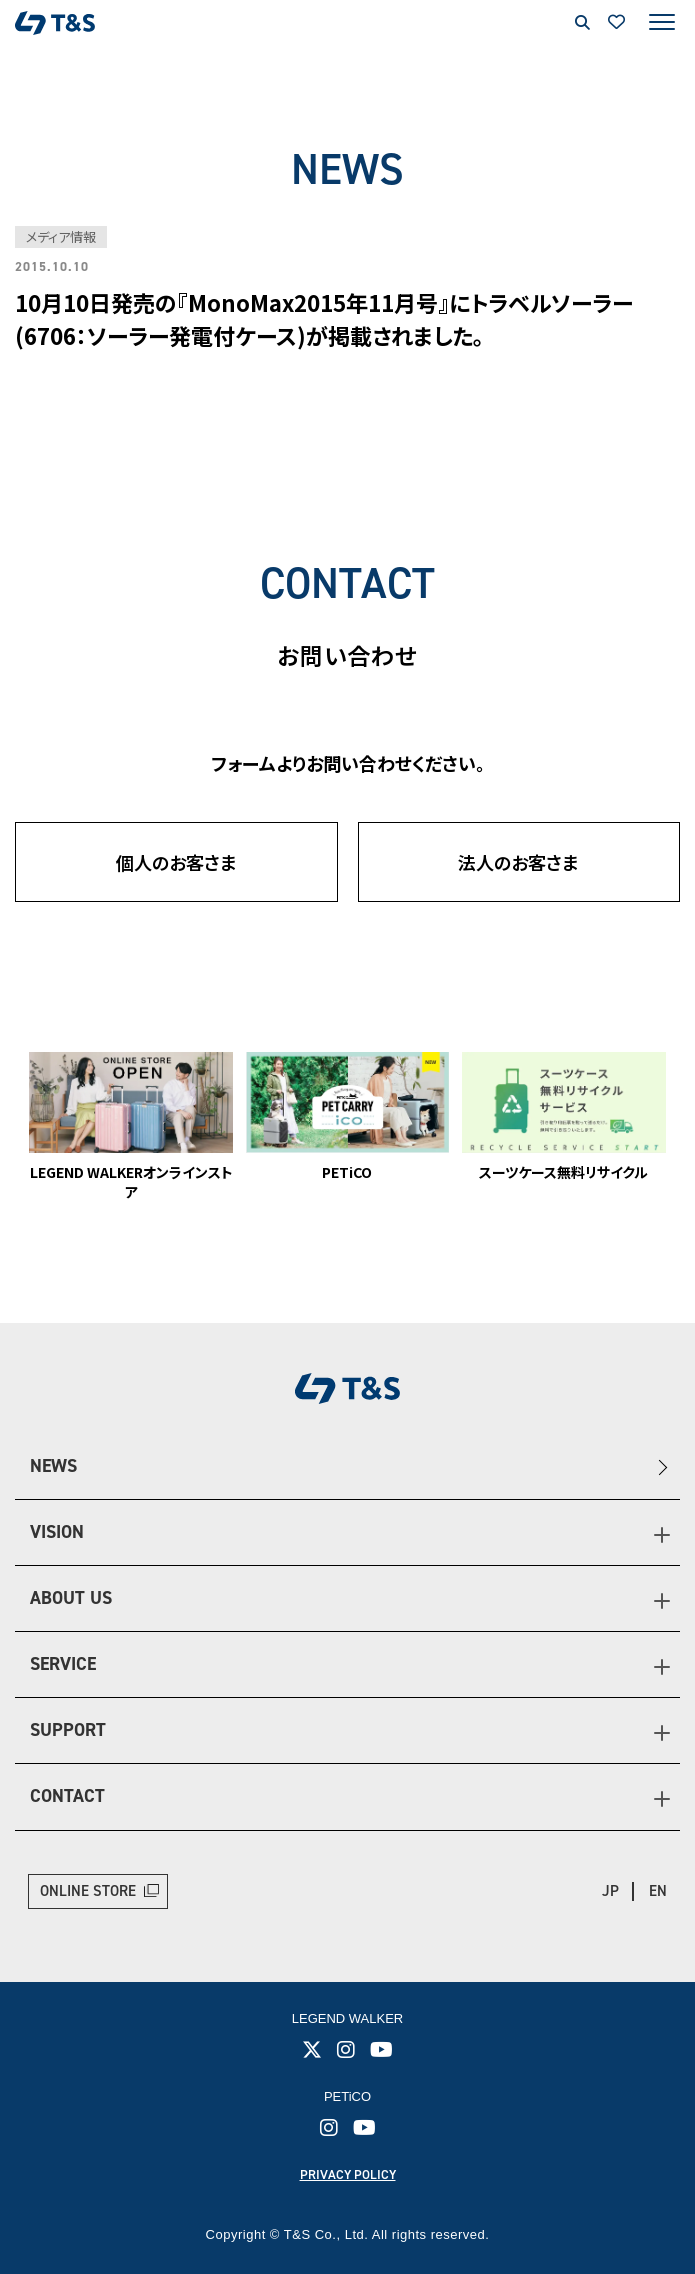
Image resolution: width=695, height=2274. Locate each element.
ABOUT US (71, 1598)
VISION (57, 1532)
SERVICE (63, 1664)
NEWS (53, 1466)
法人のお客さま (518, 862)
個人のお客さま (176, 862)
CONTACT (67, 1796)
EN (658, 1891)
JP (610, 1891)
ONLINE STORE (88, 1891)
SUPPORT (68, 1730)
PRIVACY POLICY (348, 2174)
